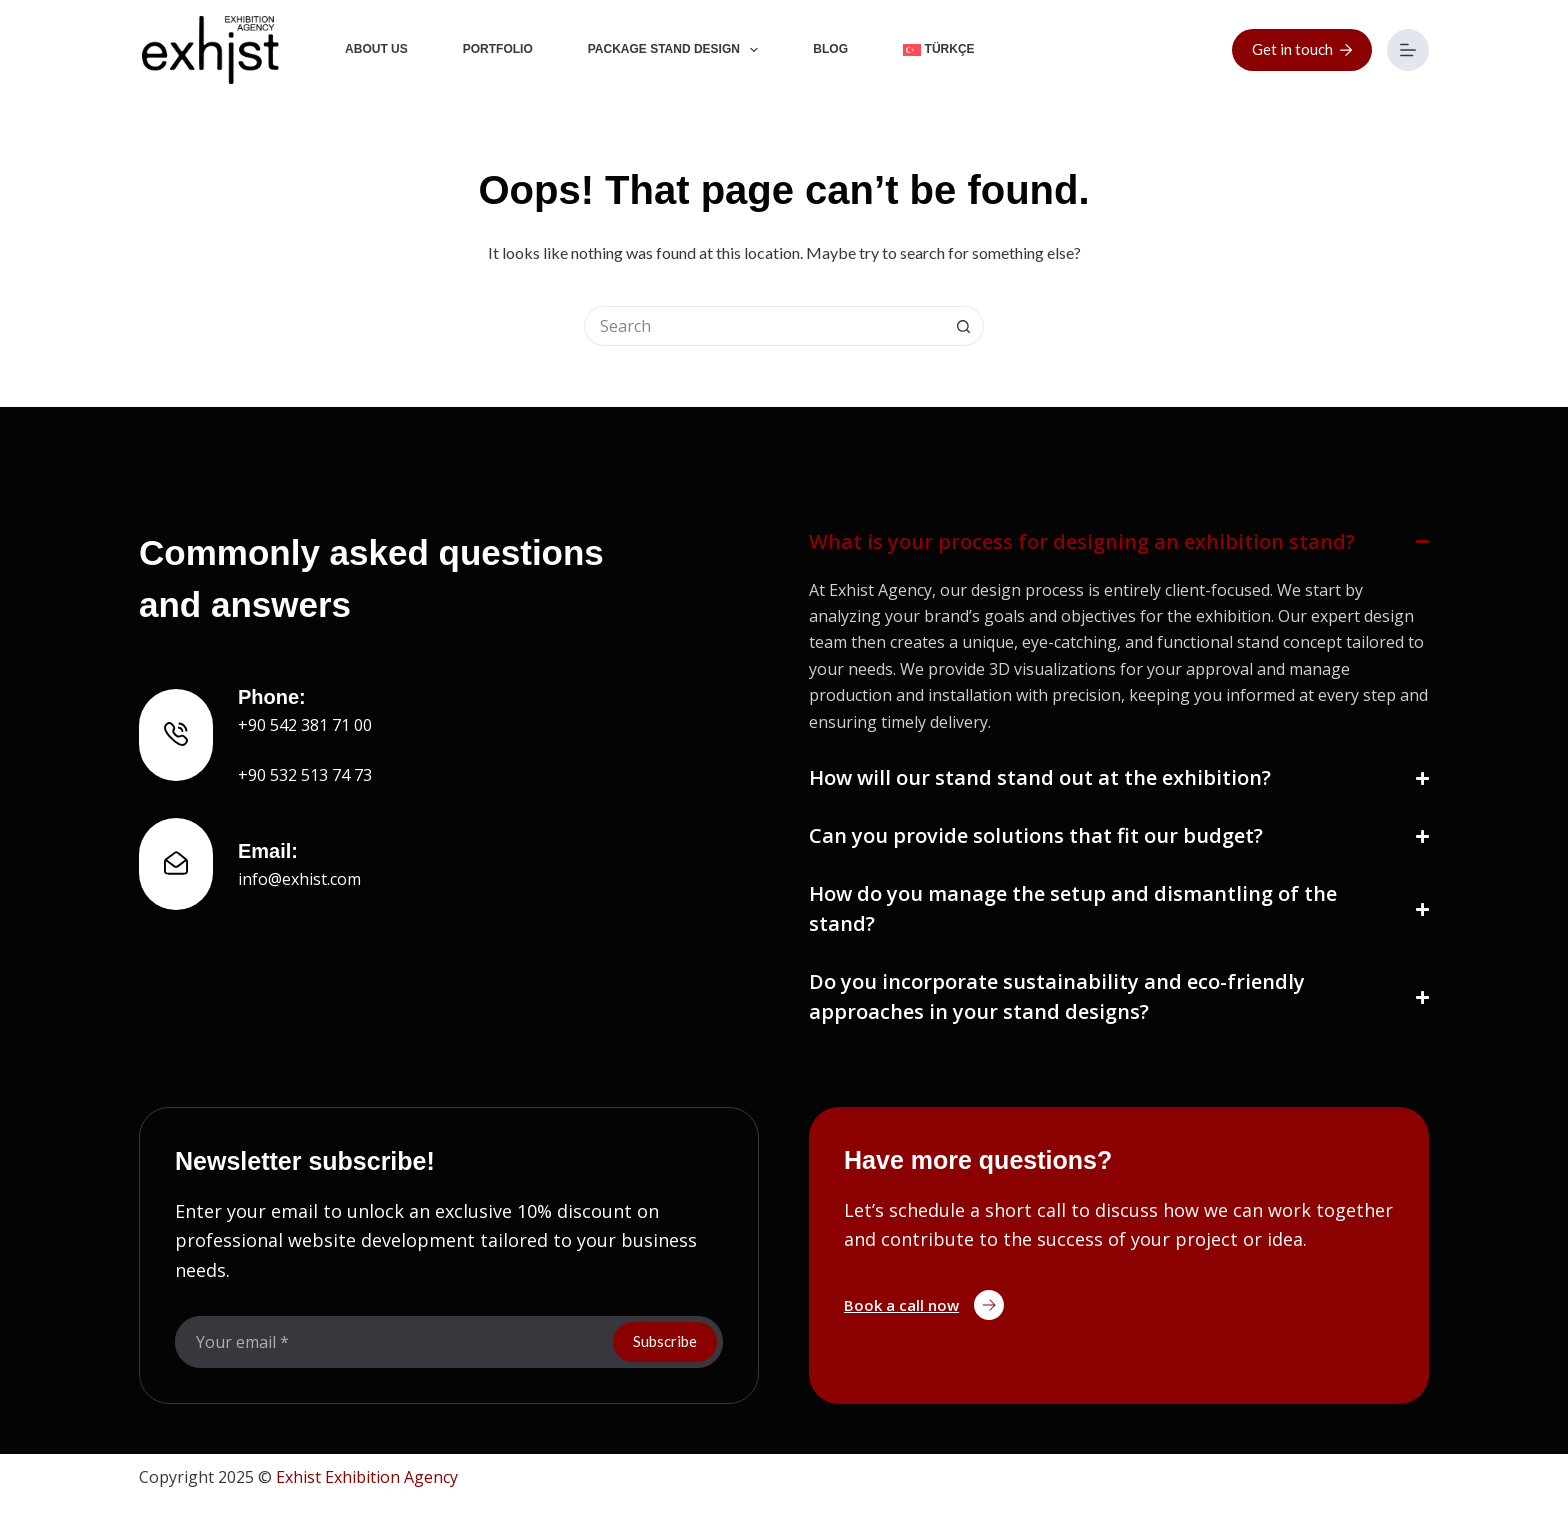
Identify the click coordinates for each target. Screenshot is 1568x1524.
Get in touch (1302, 49)
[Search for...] (764, 326)
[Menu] (1408, 50)
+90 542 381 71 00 (305, 725)
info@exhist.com (299, 879)
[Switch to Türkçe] (939, 50)
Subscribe (665, 1341)
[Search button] (964, 326)
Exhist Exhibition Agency (367, 1477)
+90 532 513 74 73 (305, 775)
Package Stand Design (677, 50)
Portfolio (498, 49)
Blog (830, 49)
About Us (376, 49)
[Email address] (392, 1342)
